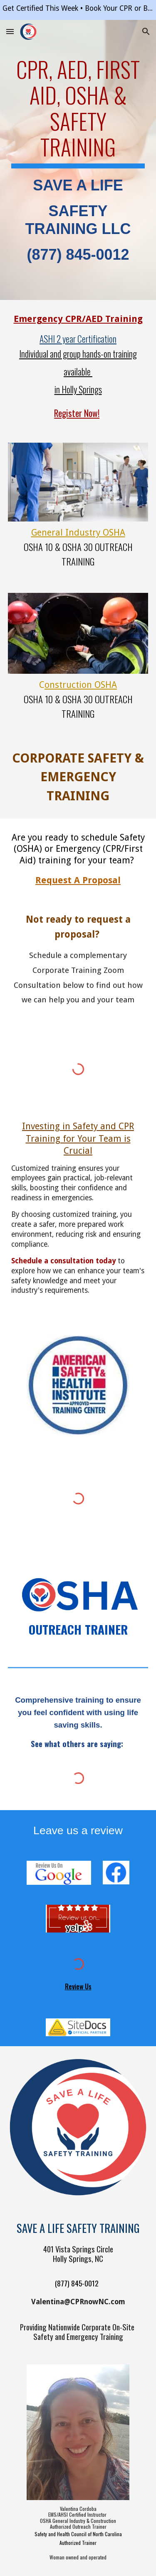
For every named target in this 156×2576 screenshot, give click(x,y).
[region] (78, 10)
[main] (78, 160)
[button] (10, 31)
